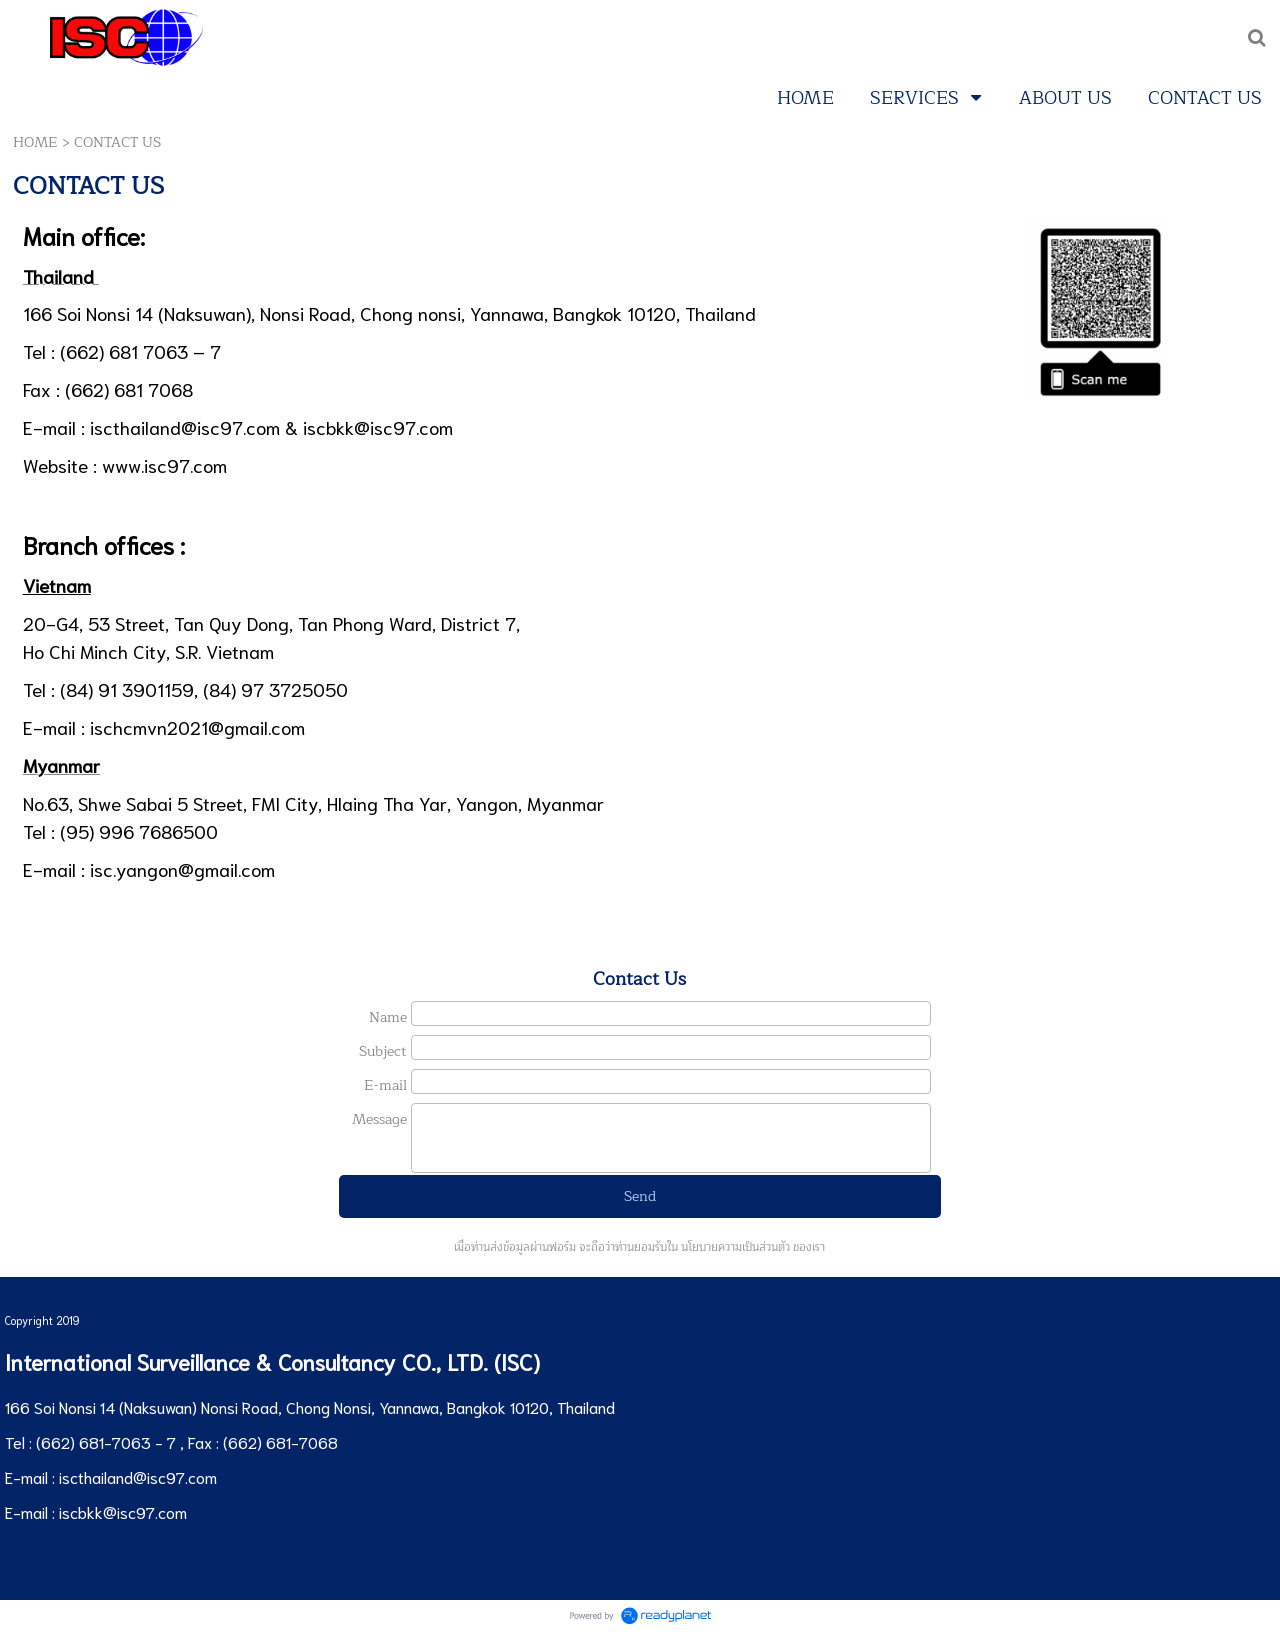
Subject (383, 1051)
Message (379, 1119)
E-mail (385, 1085)
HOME (35, 142)
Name (388, 1017)
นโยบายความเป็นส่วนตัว (735, 1247)
